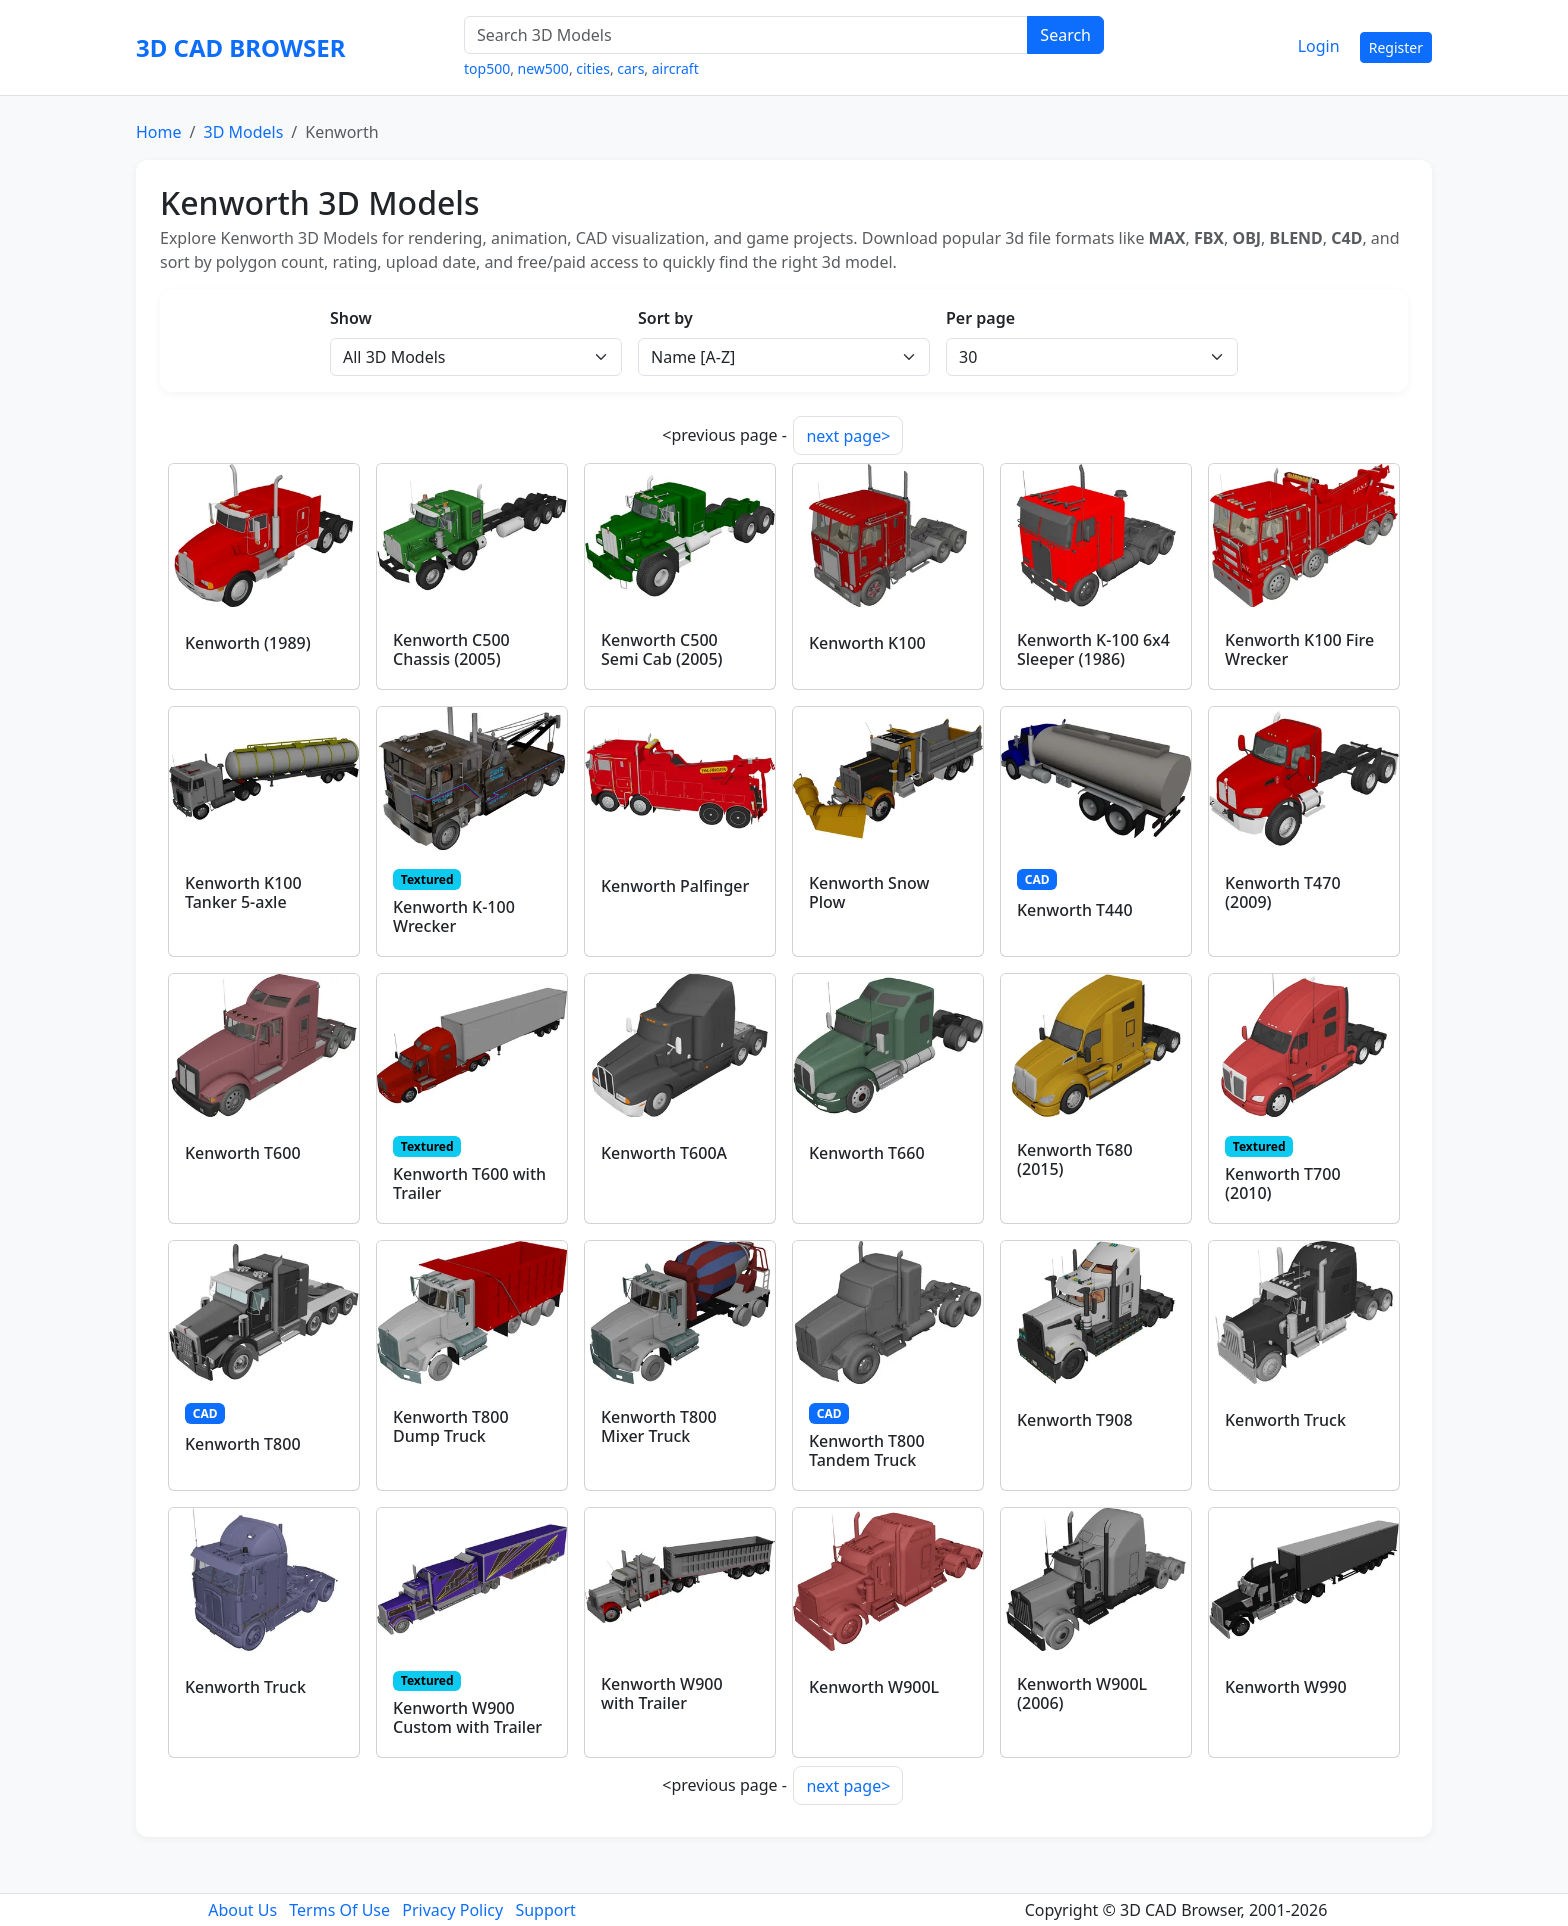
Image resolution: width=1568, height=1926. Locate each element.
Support (545, 1910)
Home (159, 132)
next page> (848, 436)
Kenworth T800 (243, 1444)
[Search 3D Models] (746, 35)
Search (1065, 35)
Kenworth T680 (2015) (1075, 1159)
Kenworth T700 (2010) (1283, 1183)
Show (351, 318)
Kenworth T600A (664, 1153)
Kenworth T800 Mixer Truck (659, 1426)
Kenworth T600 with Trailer (469, 1183)
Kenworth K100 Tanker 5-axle (243, 892)
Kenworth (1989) (248, 643)
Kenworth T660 (867, 1153)
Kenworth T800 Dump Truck (451, 1426)
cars (630, 68)
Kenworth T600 (243, 1153)
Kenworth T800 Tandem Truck (867, 1450)
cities (593, 68)
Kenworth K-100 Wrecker (454, 916)
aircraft (675, 68)
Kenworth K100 (867, 643)
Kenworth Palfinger (675, 886)
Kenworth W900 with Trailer (662, 1693)
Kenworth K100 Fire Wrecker (1299, 649)
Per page (980, 318)
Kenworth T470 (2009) (1283, 892)
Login (1319, 46)
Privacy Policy (452, 1910)
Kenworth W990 (1286, 1687)
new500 (543, 68)
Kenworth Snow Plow (869, 892)
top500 (487, 68)
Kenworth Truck (1285, 1420)
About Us (242, 1910)
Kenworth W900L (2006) (1082, 1693)
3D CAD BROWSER (240, 47)
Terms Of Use (339, 1910)
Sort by (665, 318)
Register (1396, 47)
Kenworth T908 (1075, 1420)
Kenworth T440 (1075, 910)
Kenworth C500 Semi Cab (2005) (662, 649)
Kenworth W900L (874, 1687)
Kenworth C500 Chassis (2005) (451, 649)
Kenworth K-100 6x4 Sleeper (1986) (1093, 649)
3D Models (243, 132)
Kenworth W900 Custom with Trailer (467, 1717)
